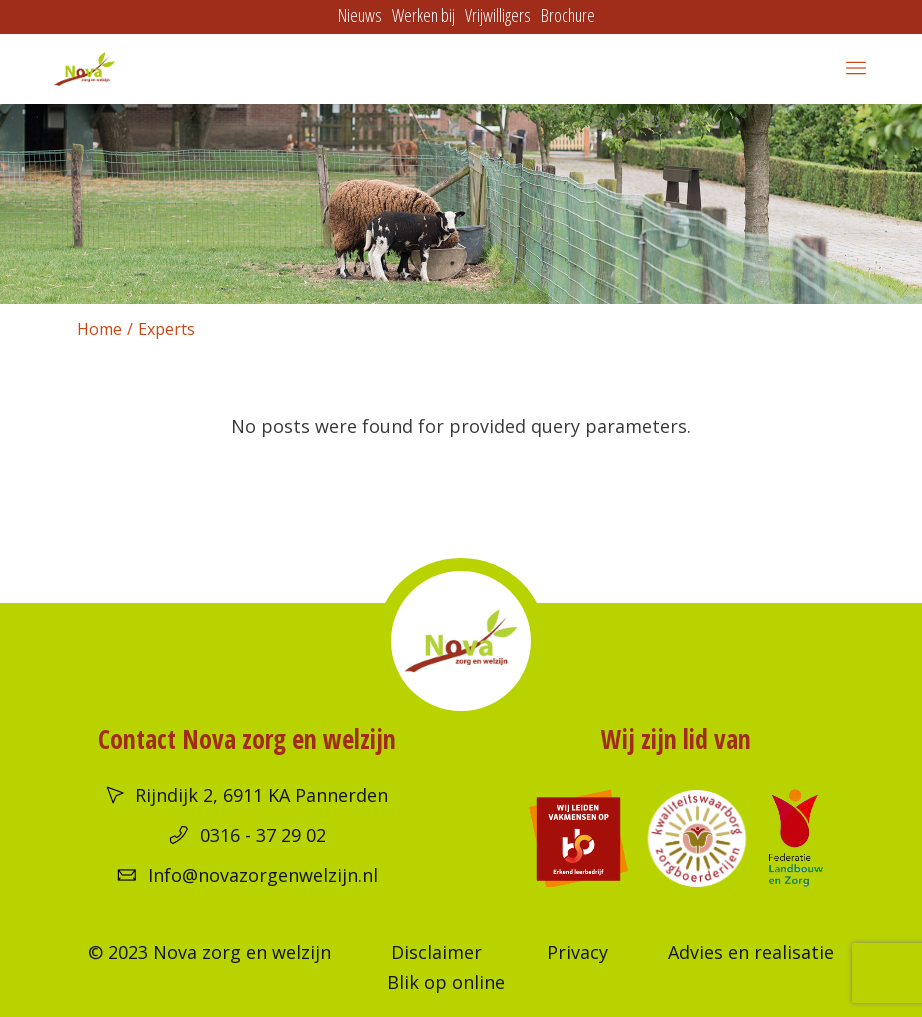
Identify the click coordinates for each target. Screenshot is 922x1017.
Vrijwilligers (498, 15)
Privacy (577, 952)
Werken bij (423, 15)
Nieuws (360, 15)
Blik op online (446, 982)
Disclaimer (436, 952)
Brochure (568, 15)
